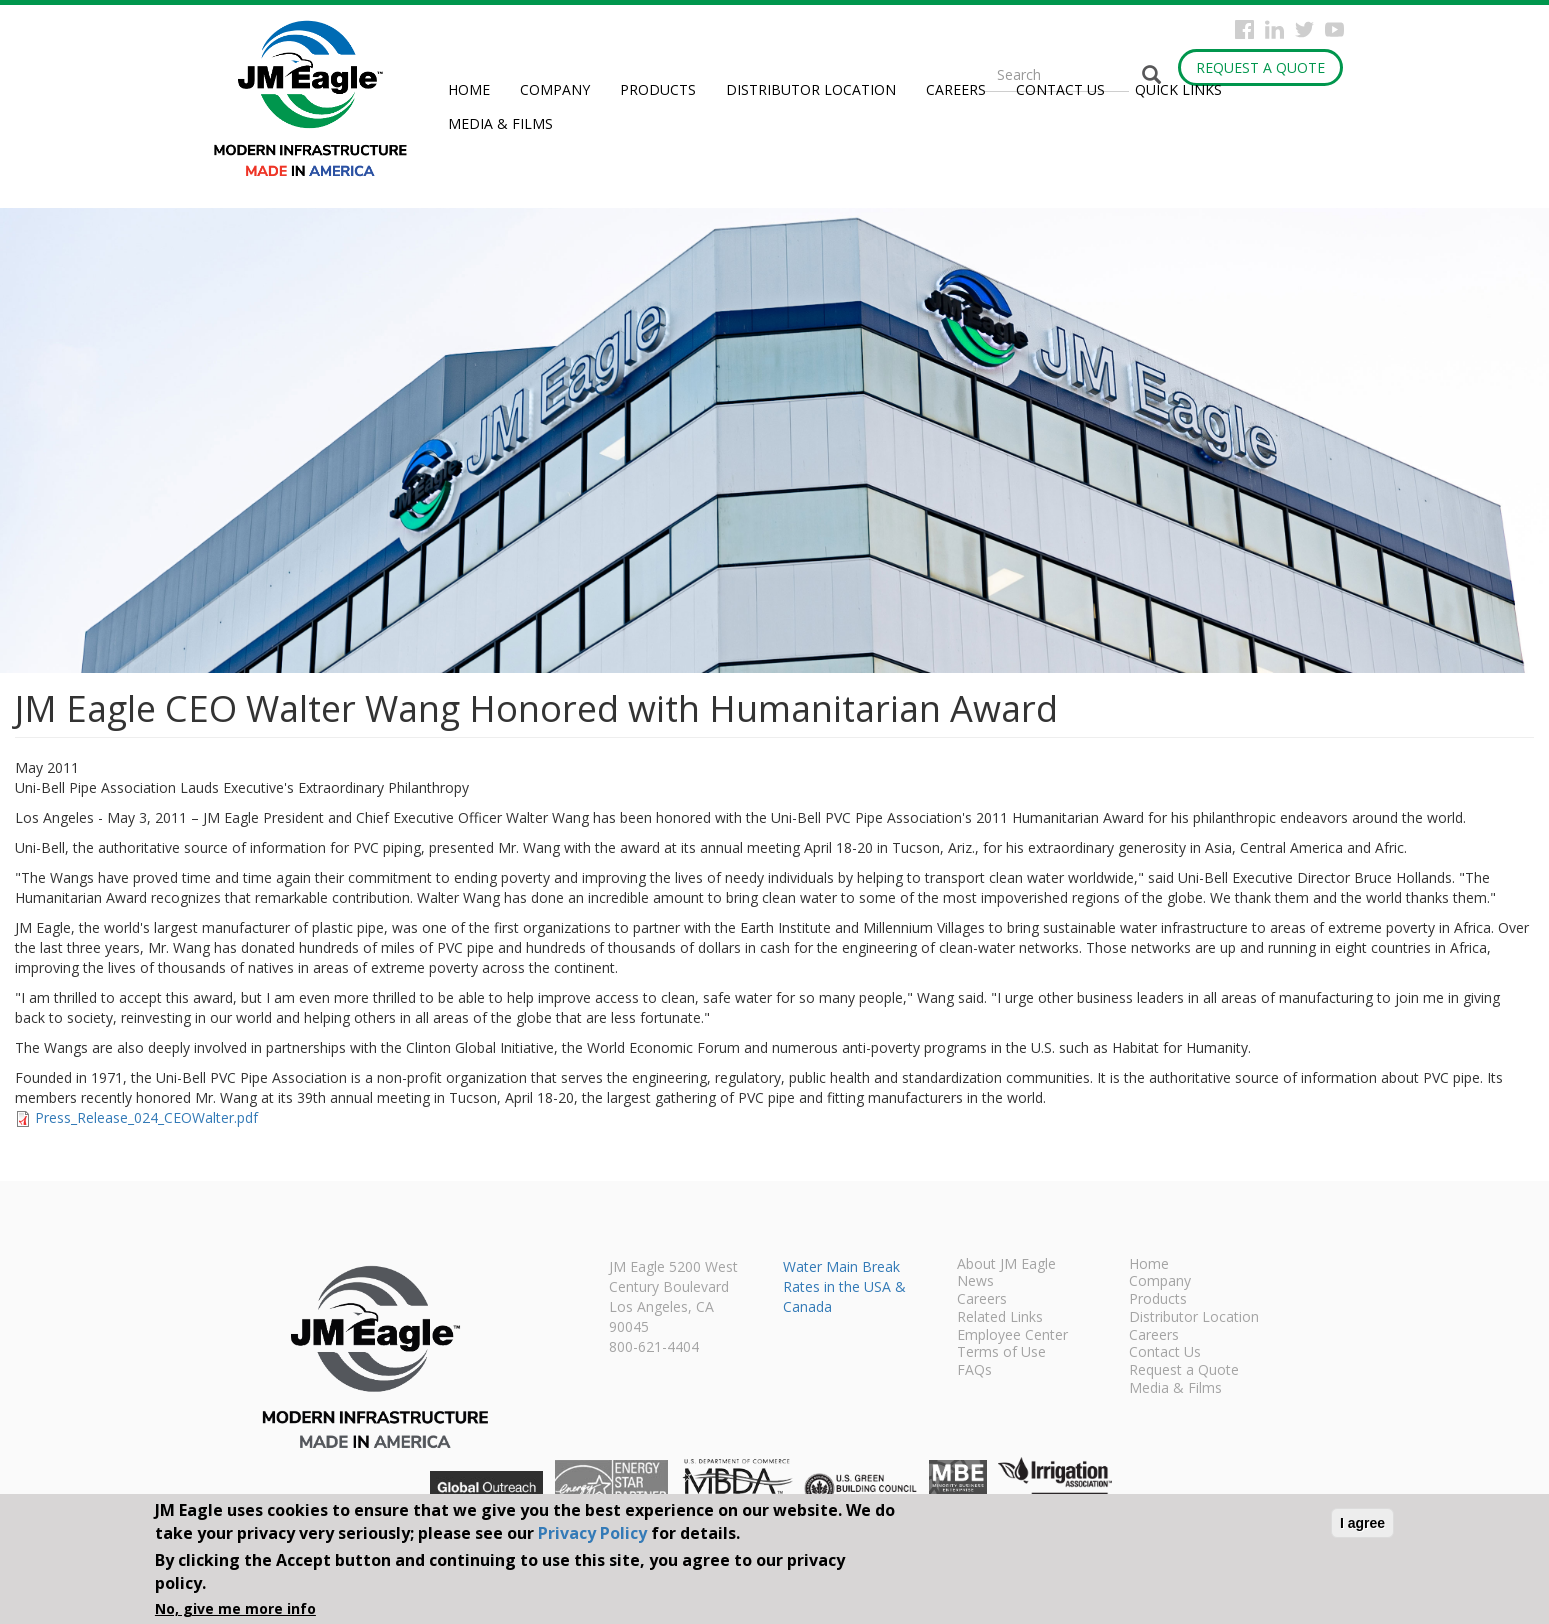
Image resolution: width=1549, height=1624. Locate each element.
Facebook (1244, 29)
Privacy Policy (592, 1533)
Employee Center (1012, 1336)
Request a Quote (1260, 67)
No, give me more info (235, 1608)
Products (658, 89)
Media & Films (500, 123)
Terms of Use (1001, 1353)
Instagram (1274, 29)
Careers (956, 89)
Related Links (1000, 1318)
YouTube (1334, 29)
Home (469, 89)
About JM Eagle (1006, 1265)
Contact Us (1060, 89)
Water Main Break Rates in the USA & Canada (844, 1286)
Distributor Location (811, 89)
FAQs (974, 1371)
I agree (1362, 1523)
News (975, 1282)
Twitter (1304, 29)
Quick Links (1178, 89)
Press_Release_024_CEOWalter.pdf (146, 1117)
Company (555, 89)
